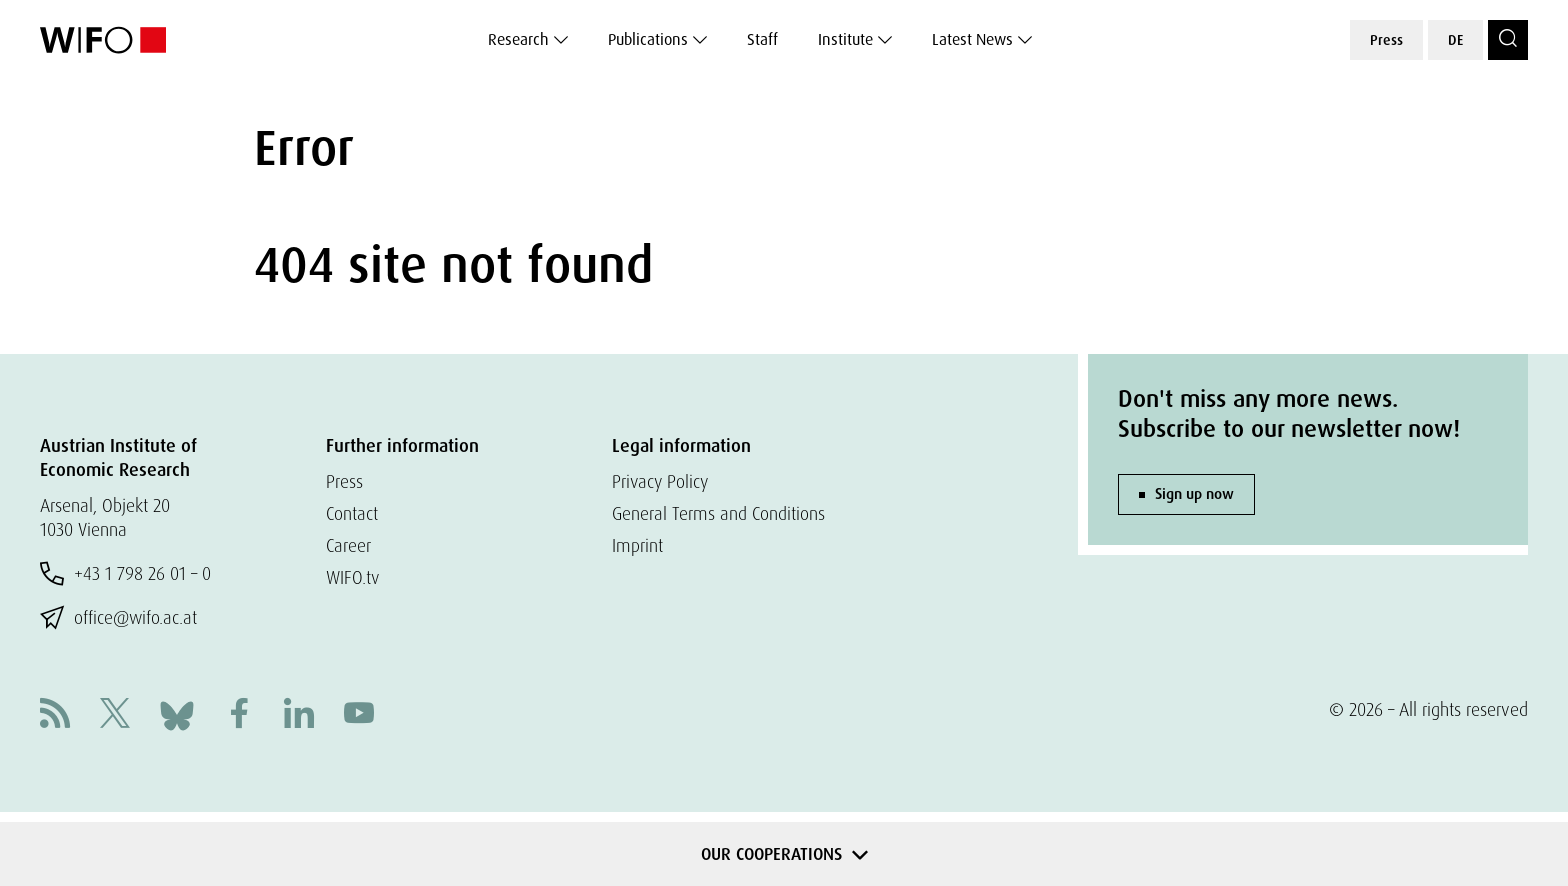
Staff (762, 39)
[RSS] (55, 715)
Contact (353, 513)
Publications (648, 39)
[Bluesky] (177, 713)
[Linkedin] (299, 715)
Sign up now (1194, 494)
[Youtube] (359, 715)
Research (518, 39)
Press (1386, 40)
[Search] (1508, 40)
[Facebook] (239, 715)
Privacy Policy (662, 481)
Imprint (638, 545)
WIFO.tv (354, 577)
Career (350, 545)
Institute (845, 39)
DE (1455, 40)
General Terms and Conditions (720, 513)
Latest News (972, 39)
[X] (115, 715)
